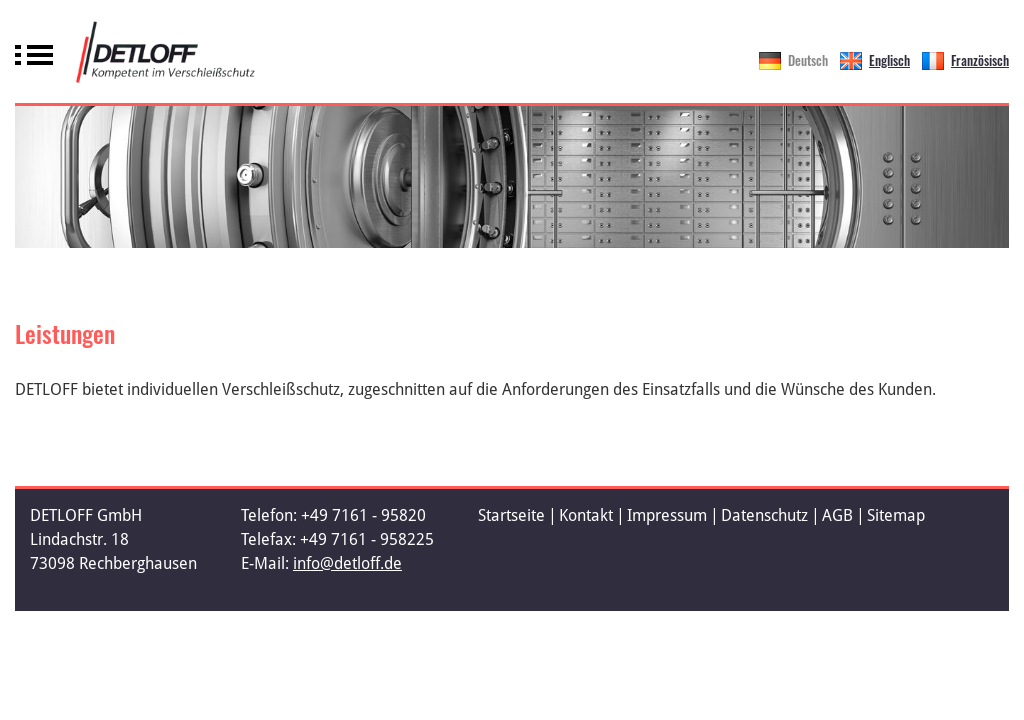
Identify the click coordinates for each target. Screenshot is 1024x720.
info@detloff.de (347, 563)
